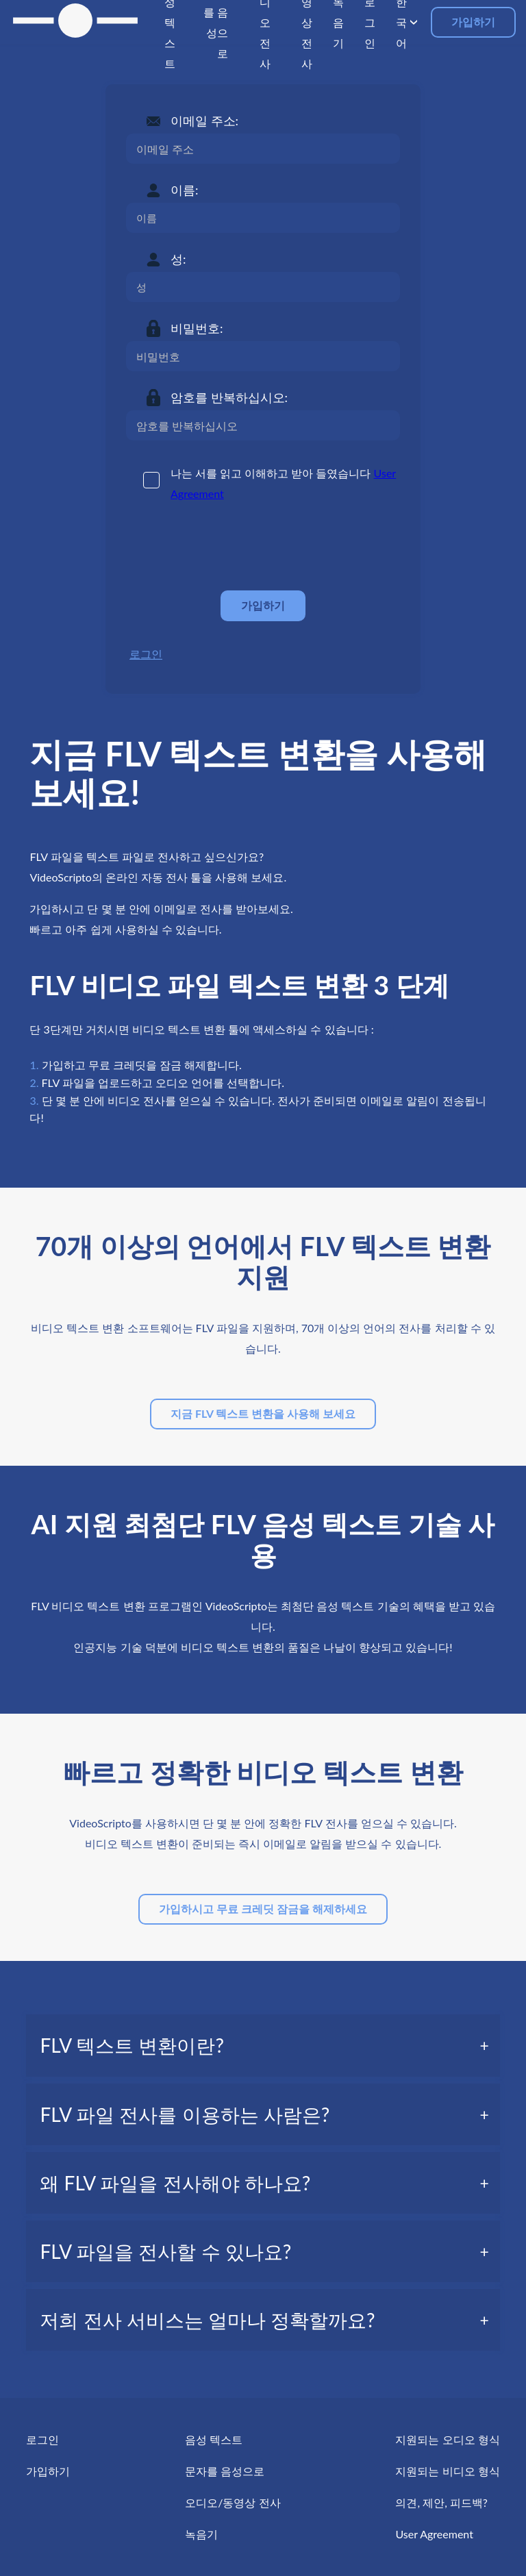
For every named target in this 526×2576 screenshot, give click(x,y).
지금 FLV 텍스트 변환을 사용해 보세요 (263, 1413)
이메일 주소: (204, 120)
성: (178, 258)
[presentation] (230, 546)
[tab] (262, 2045)
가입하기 (473, 21)
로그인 (145, 653)
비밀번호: (197, 328)
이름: (185, 189)
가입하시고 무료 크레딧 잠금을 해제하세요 (263, 1908)
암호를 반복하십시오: (229, 397)
